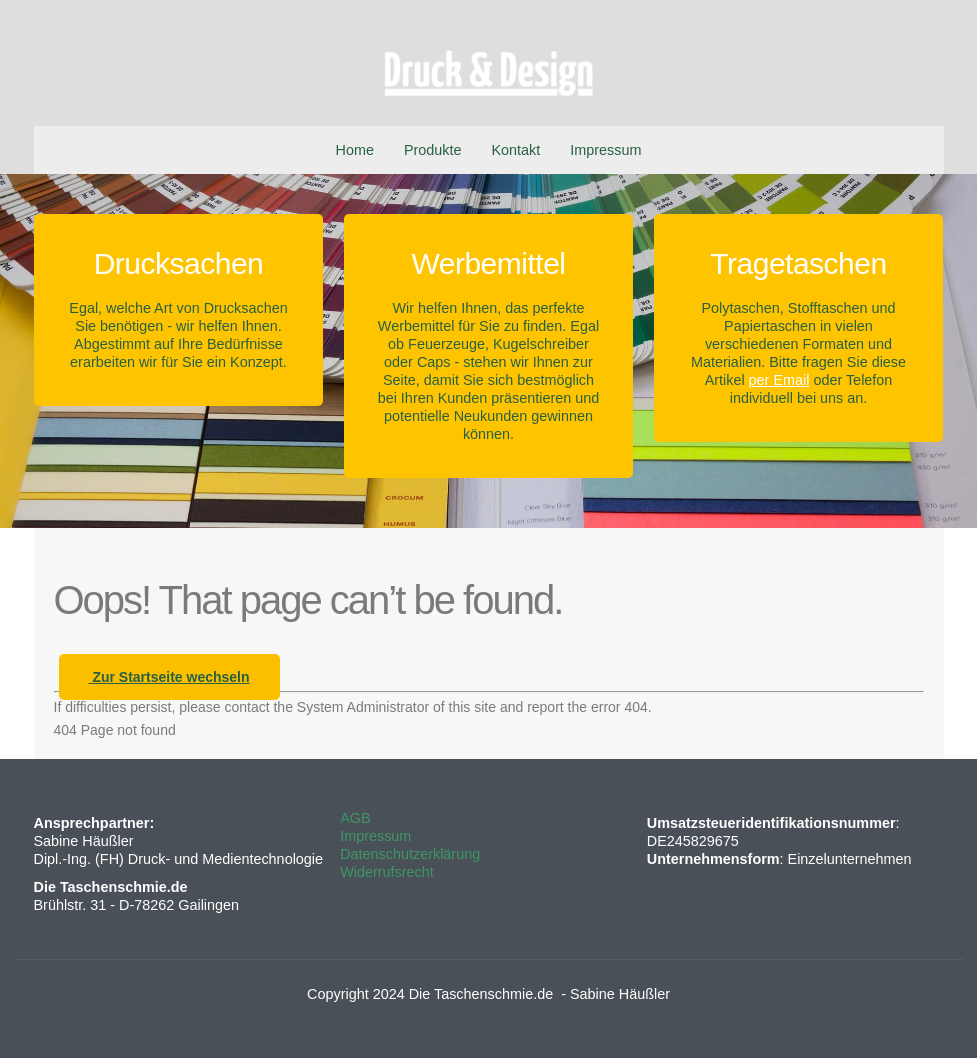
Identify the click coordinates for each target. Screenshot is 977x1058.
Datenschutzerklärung (410, 854)
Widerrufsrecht (387, 872)
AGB (355, 818)
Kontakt (516, 150)
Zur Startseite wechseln (169, 677)
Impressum (605, 150)
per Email (779, 380)
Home (355, 150)
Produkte (433, 150)
